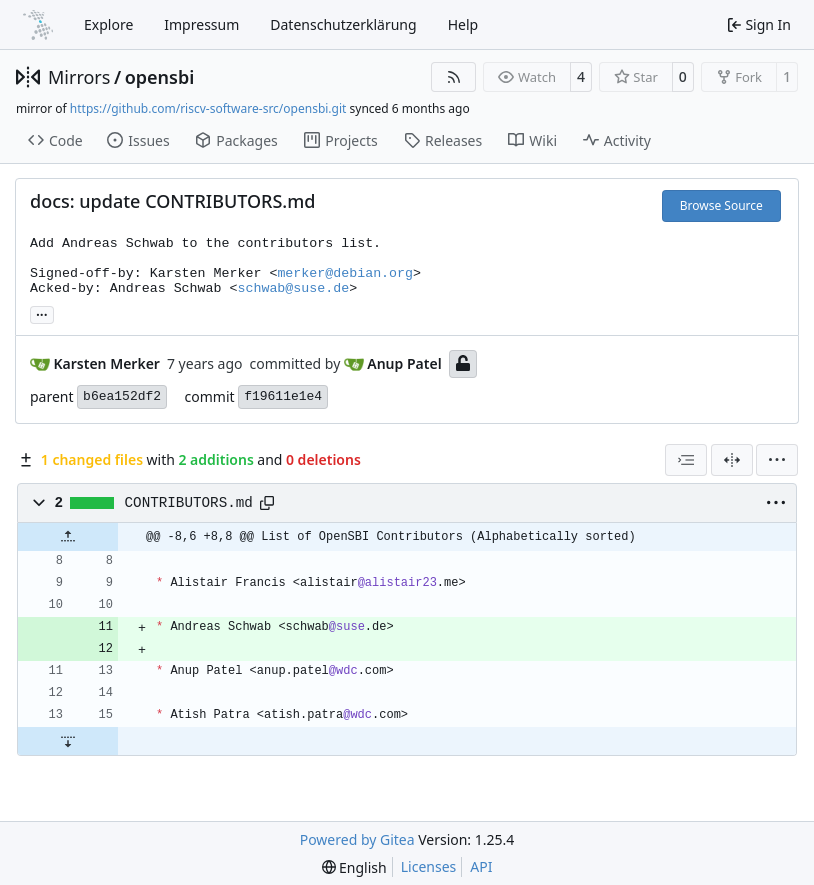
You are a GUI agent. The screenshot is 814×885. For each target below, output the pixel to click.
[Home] (38, 25)
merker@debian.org (345, 273)
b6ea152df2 (122, 396)
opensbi (160, 77)
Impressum (201, 24)
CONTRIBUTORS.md (189, 503)
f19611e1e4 (283, 396)
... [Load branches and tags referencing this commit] (42, 313)
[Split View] (732, 460)
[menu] (777, 460)
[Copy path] (267, 503)
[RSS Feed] (454, 77)
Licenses (429, 866)
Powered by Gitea (357, 839)
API (481, 866)
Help (463, 24)
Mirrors (79, 77)
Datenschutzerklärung (343, 24)
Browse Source (721, 205)
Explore (108, 24)
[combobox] (686, 460)
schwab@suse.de (293, 288)
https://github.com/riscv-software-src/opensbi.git (208, 108)
